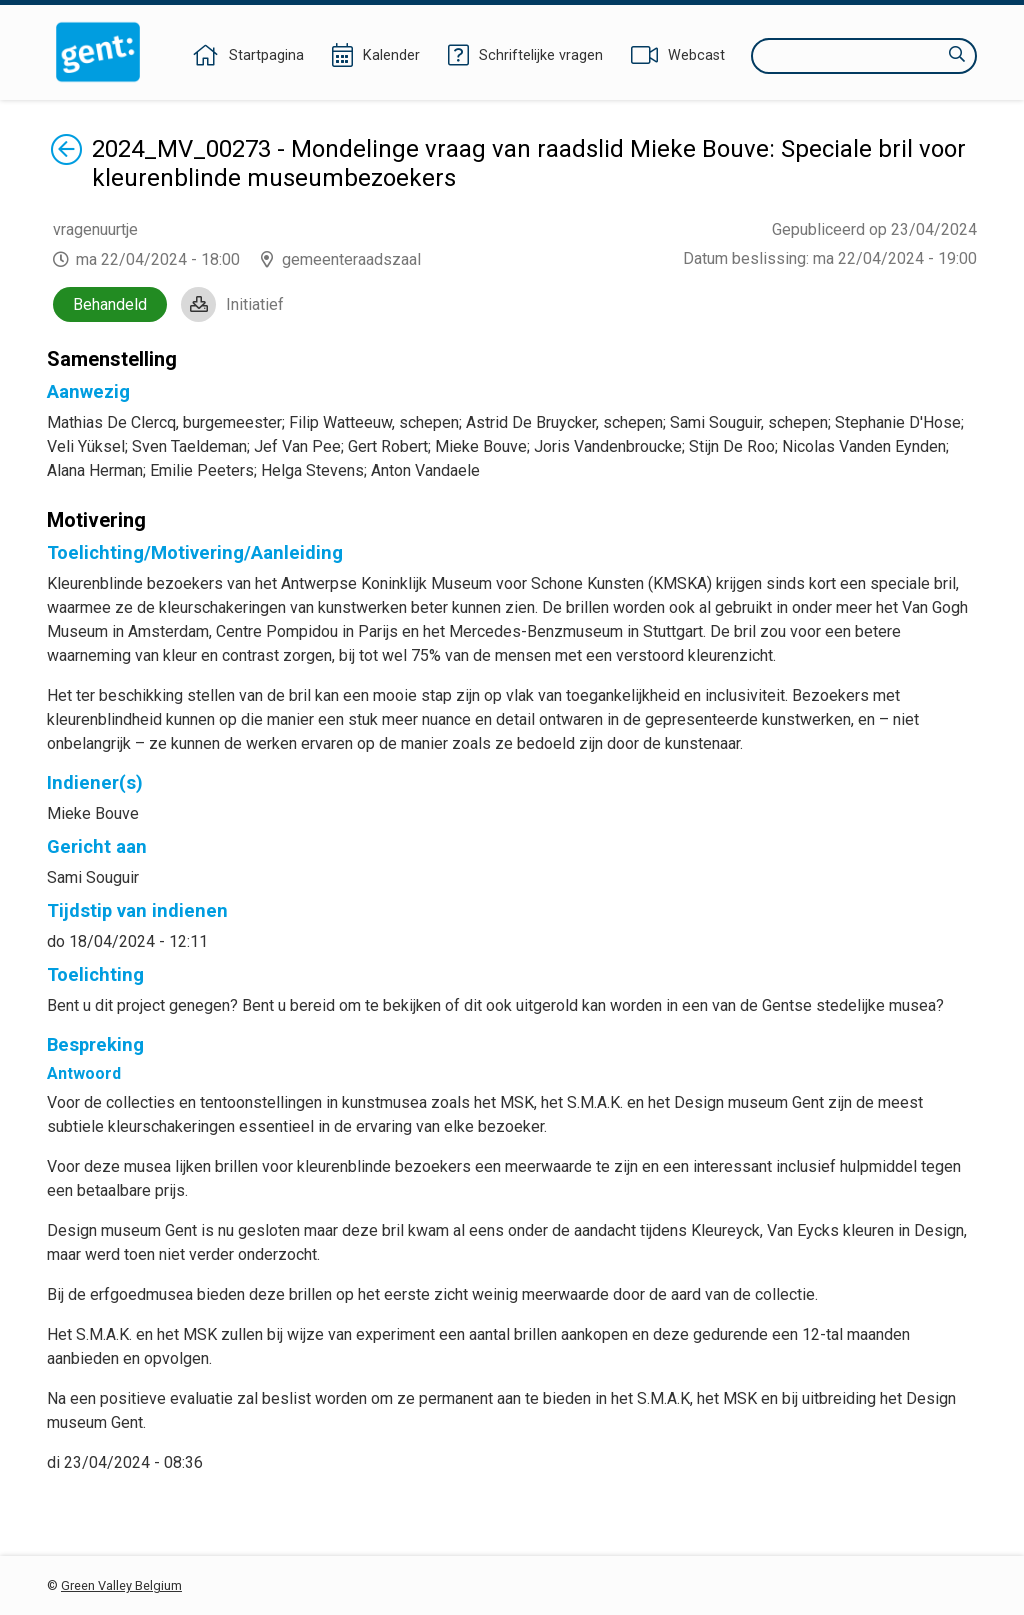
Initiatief (255, 304)
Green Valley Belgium (121, 1585)
